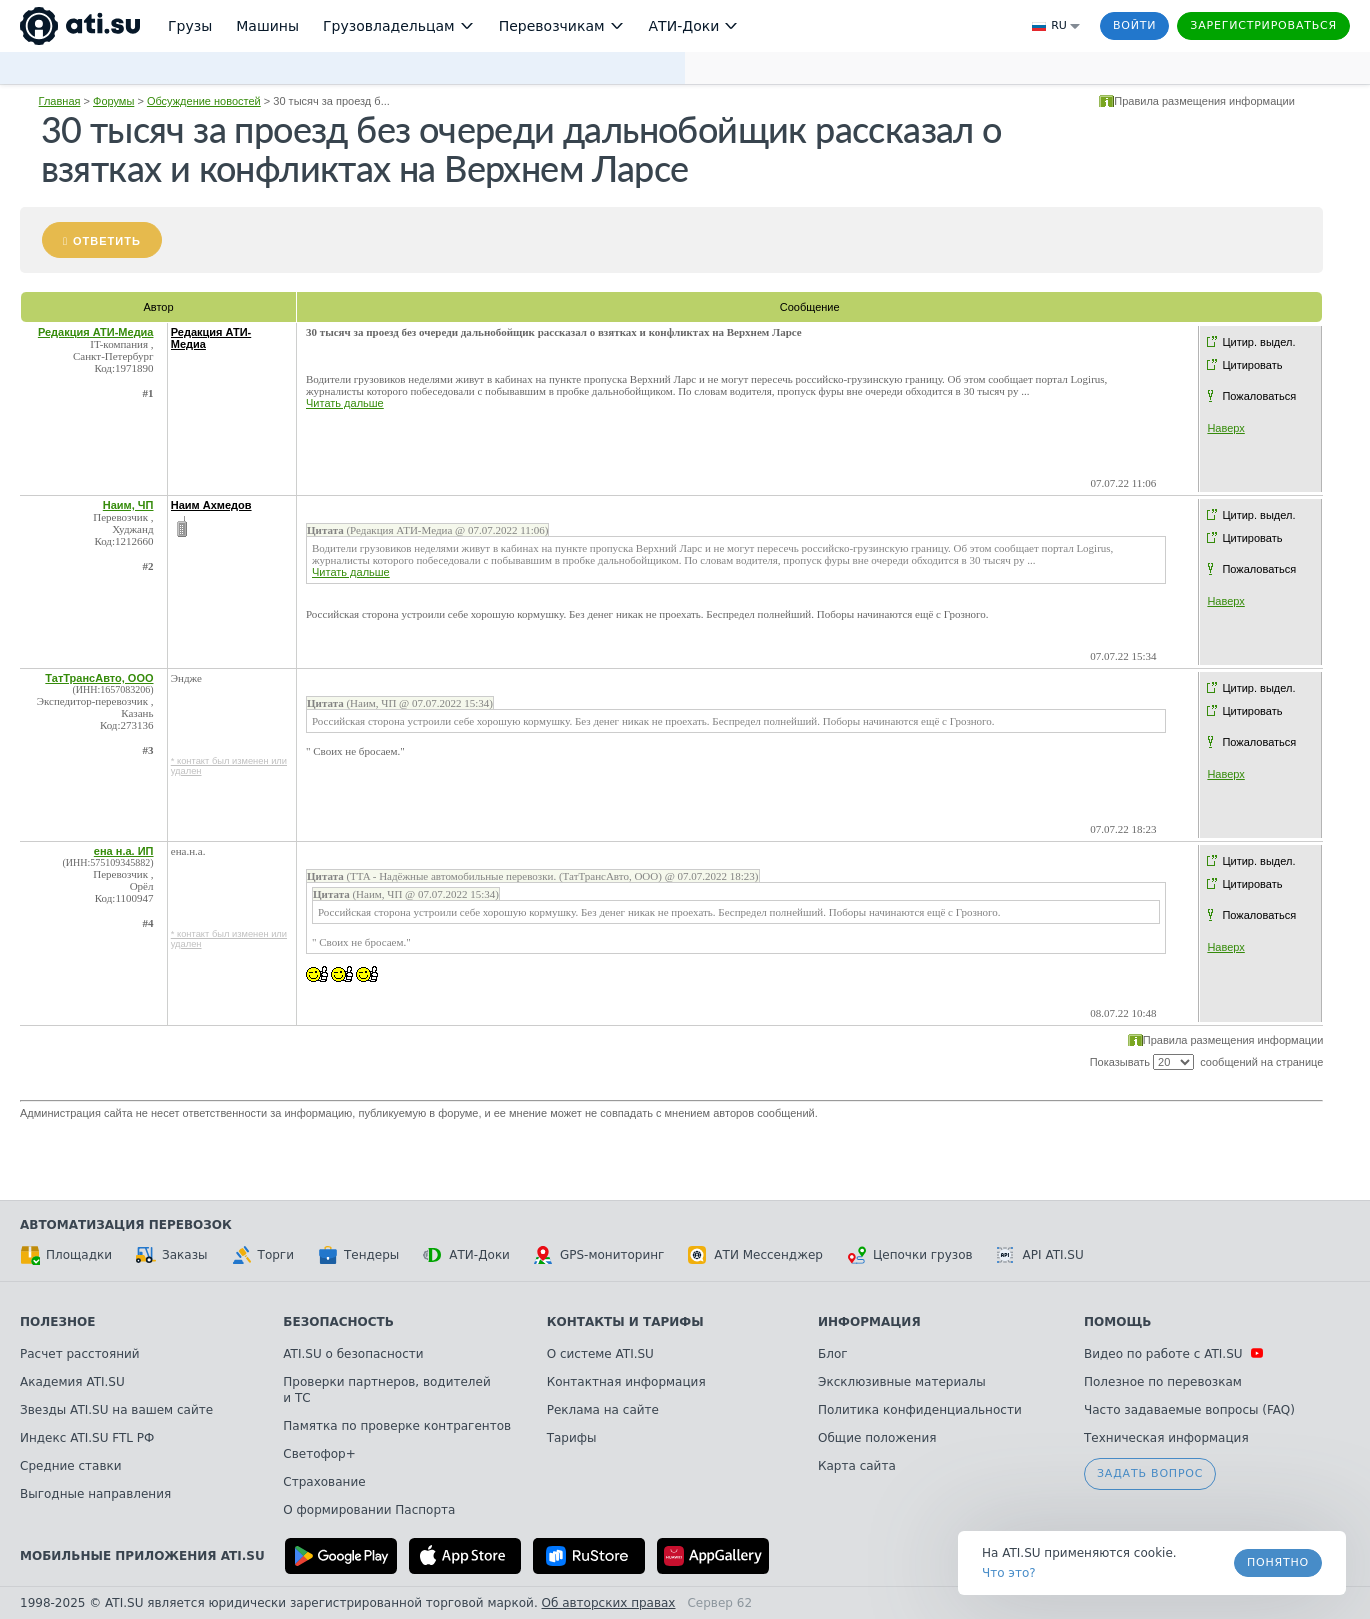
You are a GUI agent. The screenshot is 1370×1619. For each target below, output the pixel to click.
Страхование (324, 1482)
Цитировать (1252, 365)
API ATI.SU (1040, 1255)
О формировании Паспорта (369, 1510)
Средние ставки (71, 1466)
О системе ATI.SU (600, 1354)
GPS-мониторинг (599, 1255)
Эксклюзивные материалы (902, 1382)
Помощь (1117, 1322)
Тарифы (572, 1438)
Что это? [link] (1009, 1573)
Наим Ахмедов (211, 505)
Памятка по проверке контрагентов (397, 1426)
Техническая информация (1166, 1438)
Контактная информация (626, 1382)
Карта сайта (857, 1466)
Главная (60, 101)
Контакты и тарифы (625, 1322)
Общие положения (877, 1438)
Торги (263, 1255)
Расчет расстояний (80, 1354)
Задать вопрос (1150, 1473)
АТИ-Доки (466, 1255)
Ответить (107, 241)
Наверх (1225, 428)
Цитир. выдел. (1258, 342)
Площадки (66, 1255)
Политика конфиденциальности (920, 1410)
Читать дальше (345, 403)
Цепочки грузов (910, 1255)
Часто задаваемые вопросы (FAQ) (1189, 1410)
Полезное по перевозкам (1163, 1382)
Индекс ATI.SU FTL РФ (87, 1438)
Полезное (57, 1322)
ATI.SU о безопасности (353, 1354)
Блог (833, 1354)
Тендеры (358, 1255)
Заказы (172, 1255)
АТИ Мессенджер (755, 1255)
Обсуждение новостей (204, 101)
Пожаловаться (1259, 396)
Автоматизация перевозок (126, 1225)
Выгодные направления (95, 1494)
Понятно (1278, 1562)
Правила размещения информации (1204, 101)
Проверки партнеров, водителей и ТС (386, 1390)
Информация (869, 1322)
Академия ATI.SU (72, 1382)
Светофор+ (319, 1454)
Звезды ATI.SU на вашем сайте (116, 1410)
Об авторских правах (609, 1603)
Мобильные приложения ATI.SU (142, 1556)
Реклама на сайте (603, 1410)
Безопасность (338, 1322)
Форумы (113, 101)
